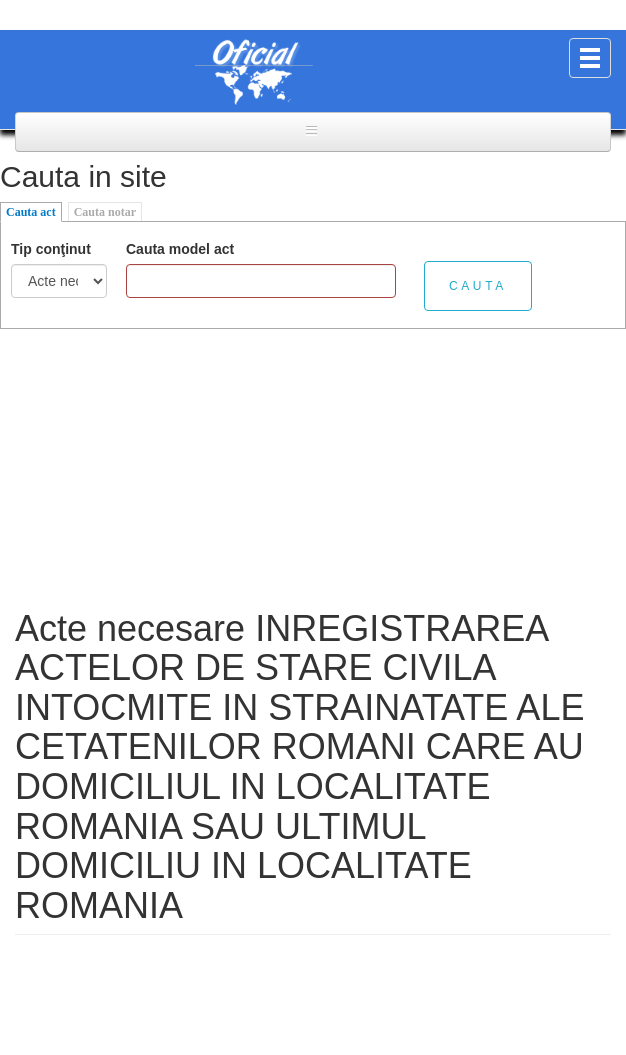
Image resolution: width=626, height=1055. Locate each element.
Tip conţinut (51, 249)
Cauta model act (180, 249)
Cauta (478, 286)
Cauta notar (105, 212)
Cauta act (31, 212)
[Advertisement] (313, 469)
